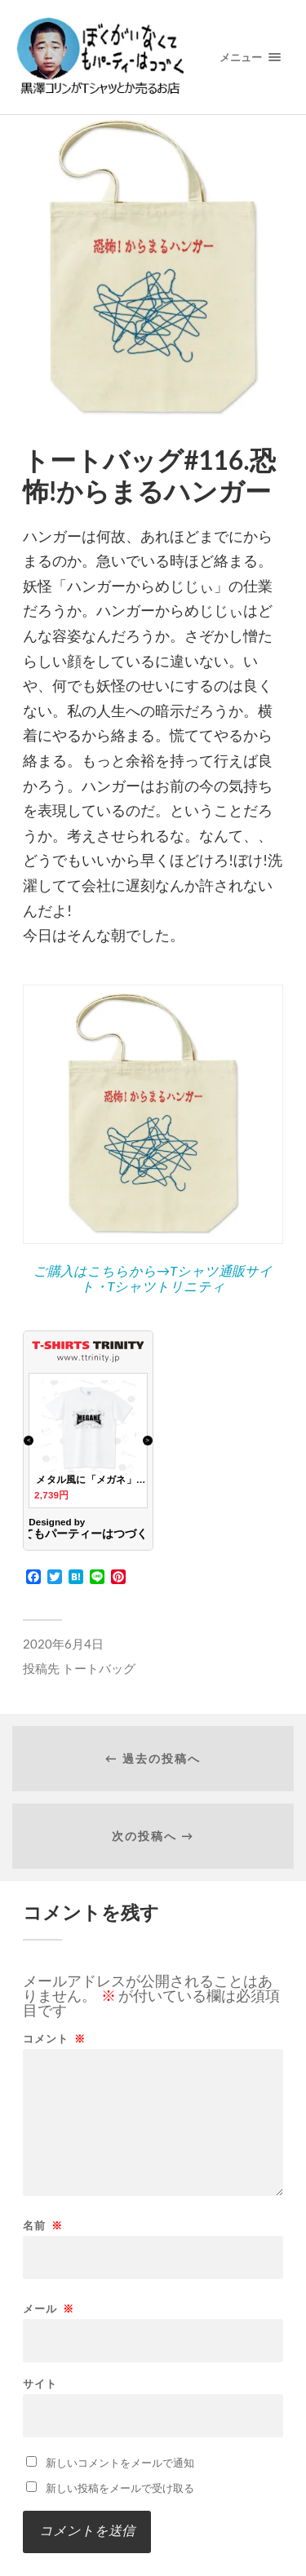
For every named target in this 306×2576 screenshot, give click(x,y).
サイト (40, 2384)
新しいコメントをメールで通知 (120, 2462)
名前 (43, 2225)
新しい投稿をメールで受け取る (120, 2487)
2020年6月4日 (63, 1643)
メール (48, 2309)
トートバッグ (98, 1668)
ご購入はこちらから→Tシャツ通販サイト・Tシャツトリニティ (153, 1278)
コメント (54, 2039)
